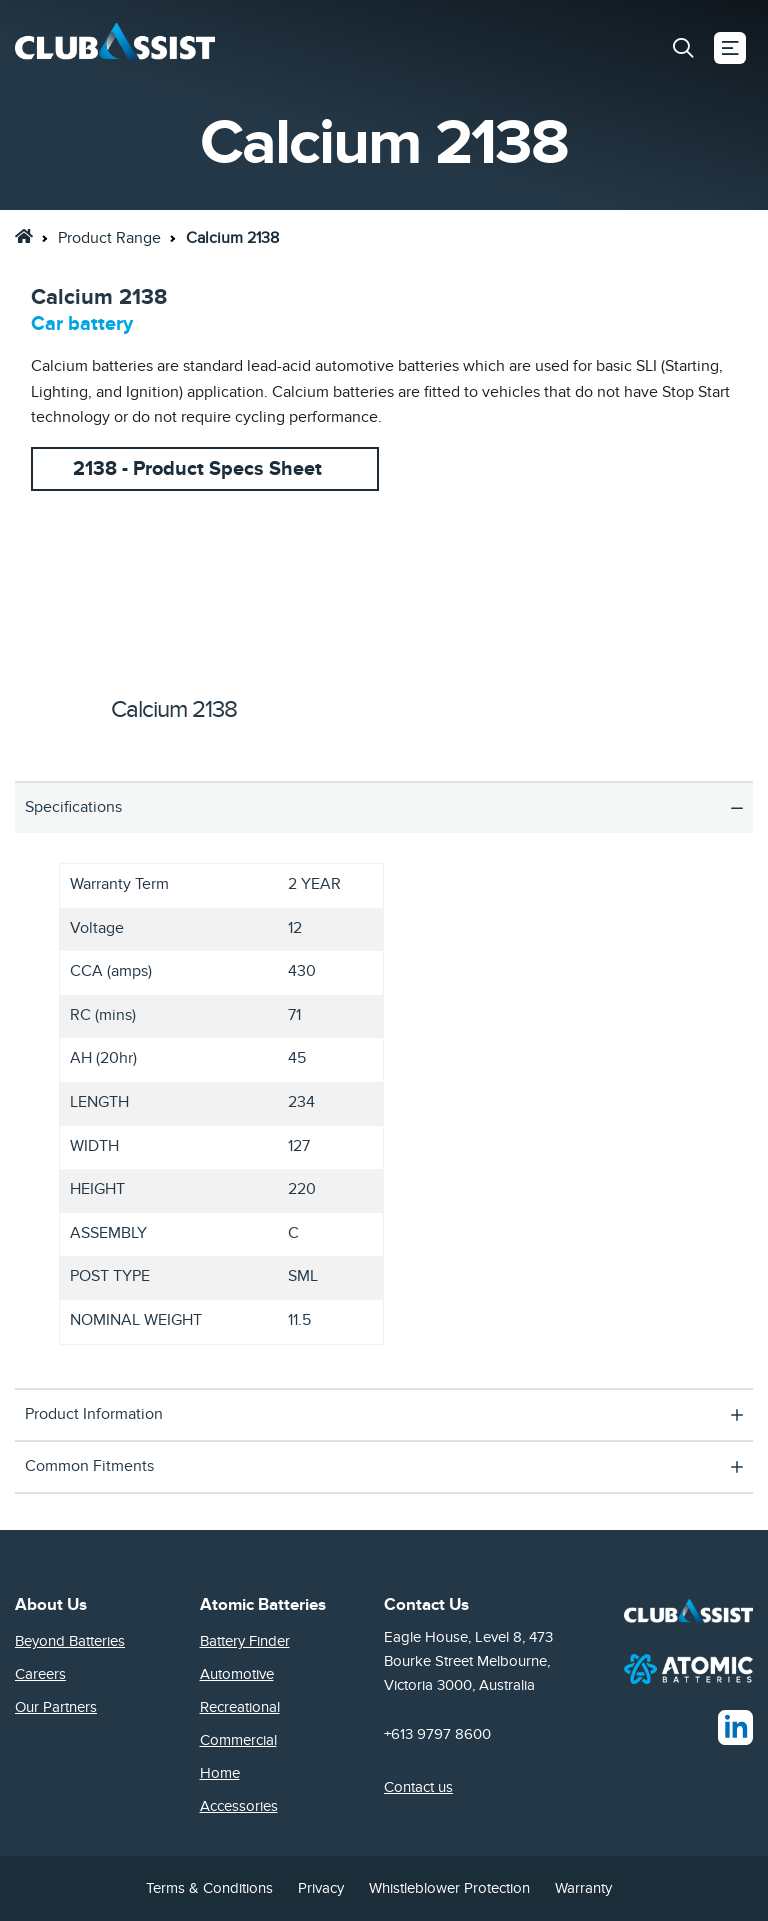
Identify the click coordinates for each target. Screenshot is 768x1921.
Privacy (321, 1888)
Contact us (418, 1787)
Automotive (237, 1674)
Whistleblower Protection (449, 1888)
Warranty (583, 1888)
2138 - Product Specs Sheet (197, 469)
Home (220, 1773)
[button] (683, 48)
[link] (24, 236)
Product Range (109, 238)
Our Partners (56, 1707)
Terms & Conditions (209, 1888)
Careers (40, 1674)
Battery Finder (245, 1641)
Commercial (238, 1740)
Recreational (240, 1707)
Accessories (239, 1806)
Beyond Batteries (70, 1641)
